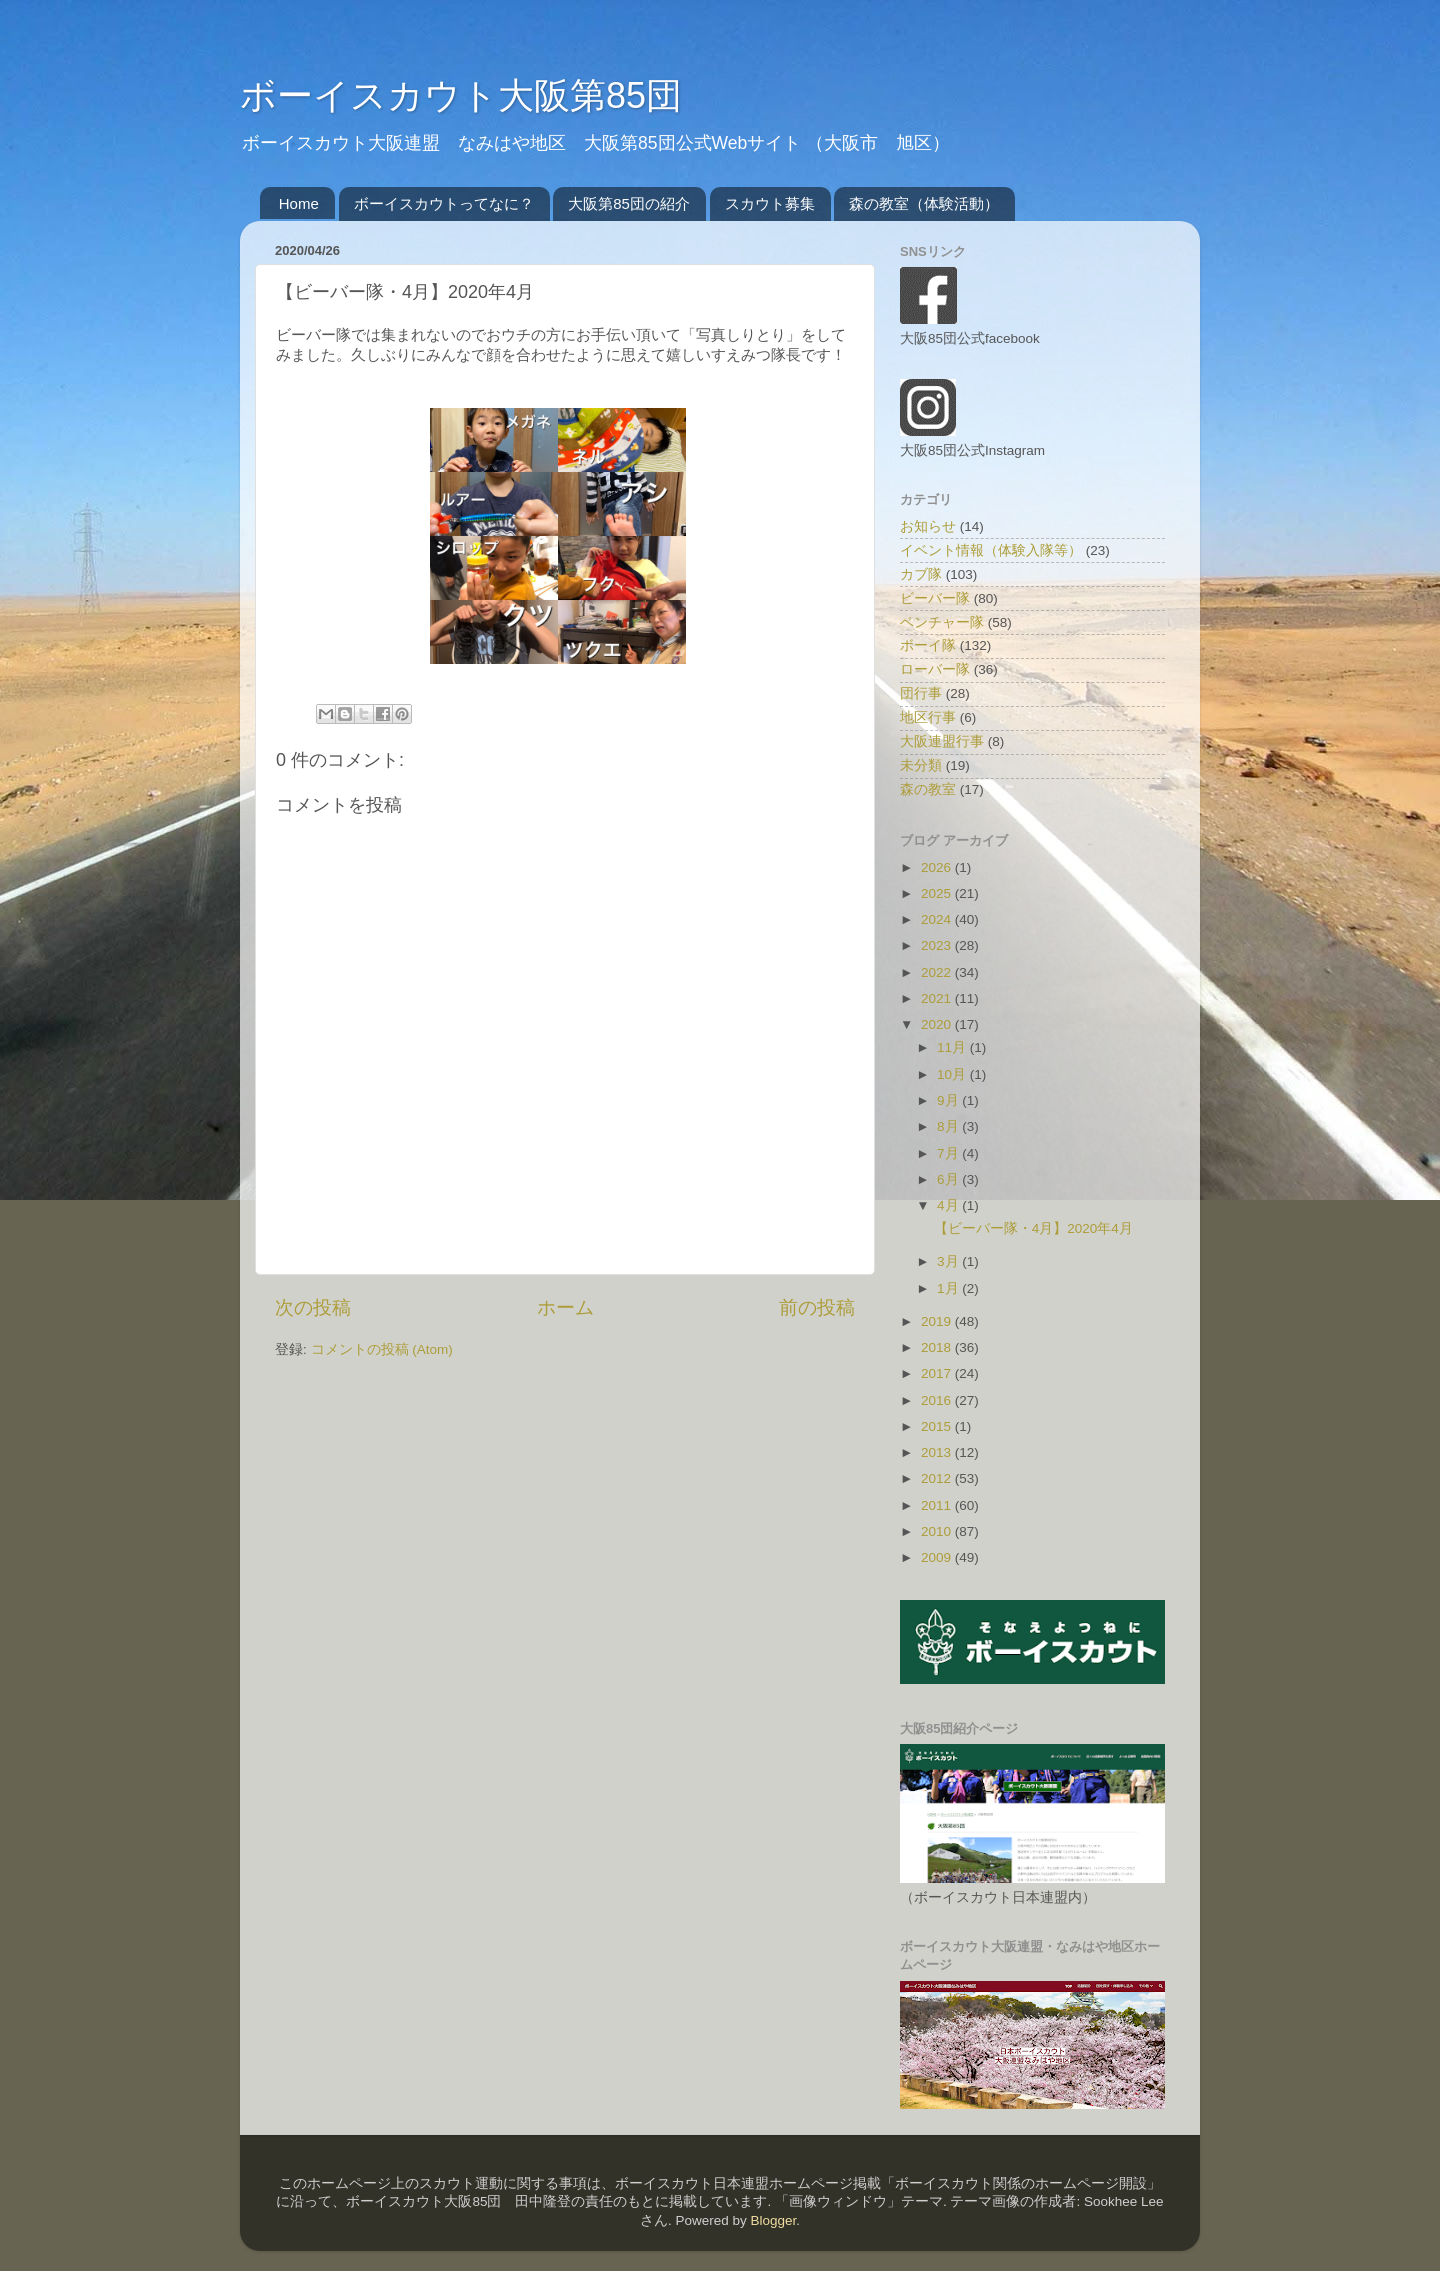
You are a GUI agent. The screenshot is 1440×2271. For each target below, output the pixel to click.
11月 (953, 1047)
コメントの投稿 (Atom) (382, 1349)
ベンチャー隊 (942, 622)
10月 (953, 1074)
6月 (949, 1179)
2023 (938, 945)
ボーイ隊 (928, 645)
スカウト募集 (770, 203)
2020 (938, 1024)
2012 (938, 1478)
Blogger (773, 2220)
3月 (949, 1261)
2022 (938, 972)
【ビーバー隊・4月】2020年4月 (1033, 1228)
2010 (938, 1531)
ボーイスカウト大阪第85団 (461, 95)
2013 (938, 1452)
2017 (938, 1373)
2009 (938, 1557)
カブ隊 (921, 574)
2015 (938, 1426)
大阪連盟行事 (942, 741)
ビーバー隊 (935, 598)
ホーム (565, 1307)
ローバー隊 (935, 669)
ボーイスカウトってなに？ (444, 203)
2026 (938, 867)
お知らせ (928, 526)
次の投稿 (313, 1307)
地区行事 (928, 717)
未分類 (921, 765)
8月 (949, 1126)
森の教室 (928, 789)
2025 (938, 893)
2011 (938, 1505)
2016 (938, 1400)
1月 (949, 1288)
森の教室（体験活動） (924, 203)
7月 (949, 1153)
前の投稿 (817, 1307)
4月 (949, 1205)
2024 (938, 919)
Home (299, 203)
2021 (938, 998)
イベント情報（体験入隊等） (991, 550)
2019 (938, 1321)
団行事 (921, 693)
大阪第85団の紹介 (629, 203)
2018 (938, 1347)
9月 (949, 1100)
